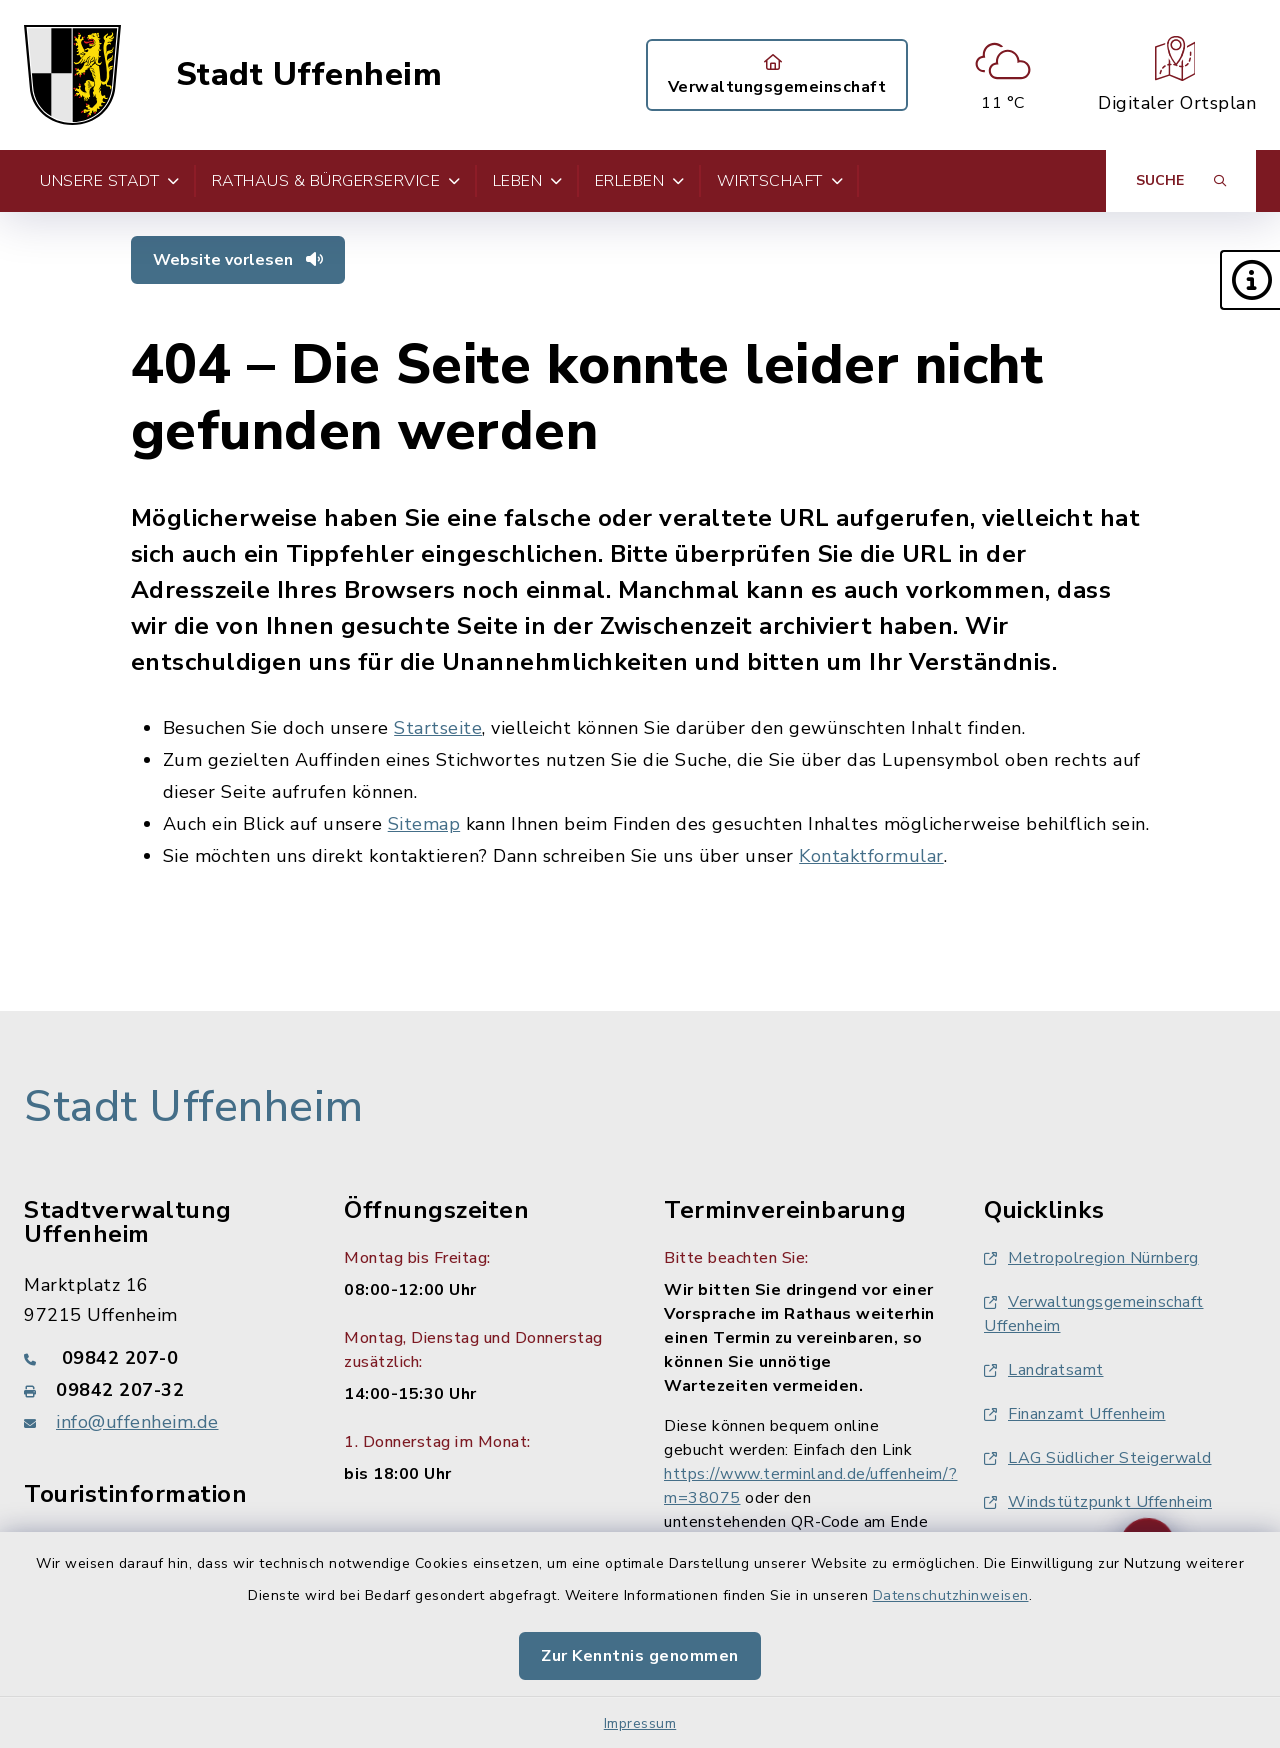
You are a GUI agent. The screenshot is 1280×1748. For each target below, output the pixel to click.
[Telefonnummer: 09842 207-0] (160, 1358)
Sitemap (424, 824)
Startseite (438, 728)
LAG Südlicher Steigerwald (1098, 1458)
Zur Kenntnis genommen (640, 1656)
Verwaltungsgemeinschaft (777, 76)
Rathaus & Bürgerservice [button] (336, 181)
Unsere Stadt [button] (110, 181)
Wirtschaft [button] (780, 181)
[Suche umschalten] (1181, 181)
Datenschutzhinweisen (951, 1595)
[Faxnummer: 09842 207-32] (160, 1390)
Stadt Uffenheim (309, 75)
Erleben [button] (640, 181)
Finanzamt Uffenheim (1075, 1414)
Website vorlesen (238, 260)
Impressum (640, 1723)
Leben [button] (528, 181)
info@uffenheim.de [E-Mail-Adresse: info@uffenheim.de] (137, 1422)
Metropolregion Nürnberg (1091, 1258)
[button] (1250, 280)
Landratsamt (1044, 1370)
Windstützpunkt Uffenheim (1098, 1502)
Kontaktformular (871, 856)
